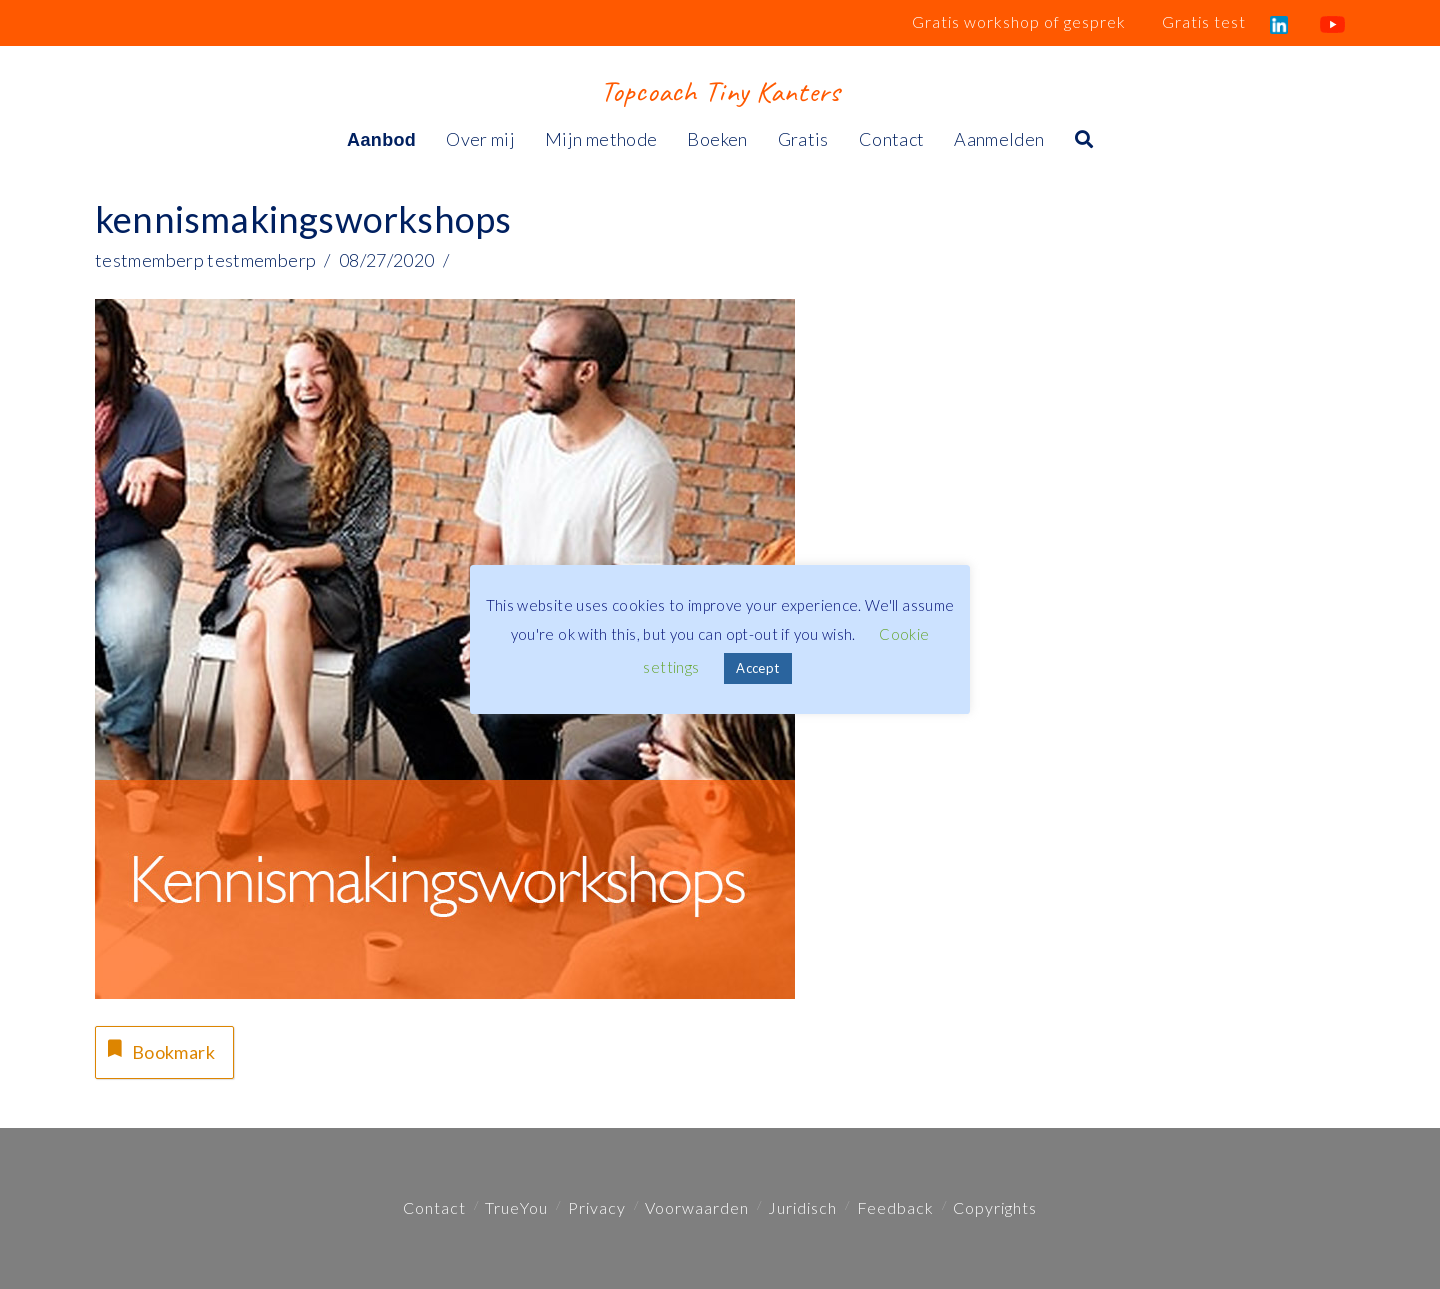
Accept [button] (757, 668)
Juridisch (802, 1207)
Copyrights (995, 1207)
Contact (434, 1207)
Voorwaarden (697, 1207)
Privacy (597, 1207)
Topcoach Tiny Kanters (719, 91)
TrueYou (516, 1207)
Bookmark (159, 1049)
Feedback (895, 1207)
